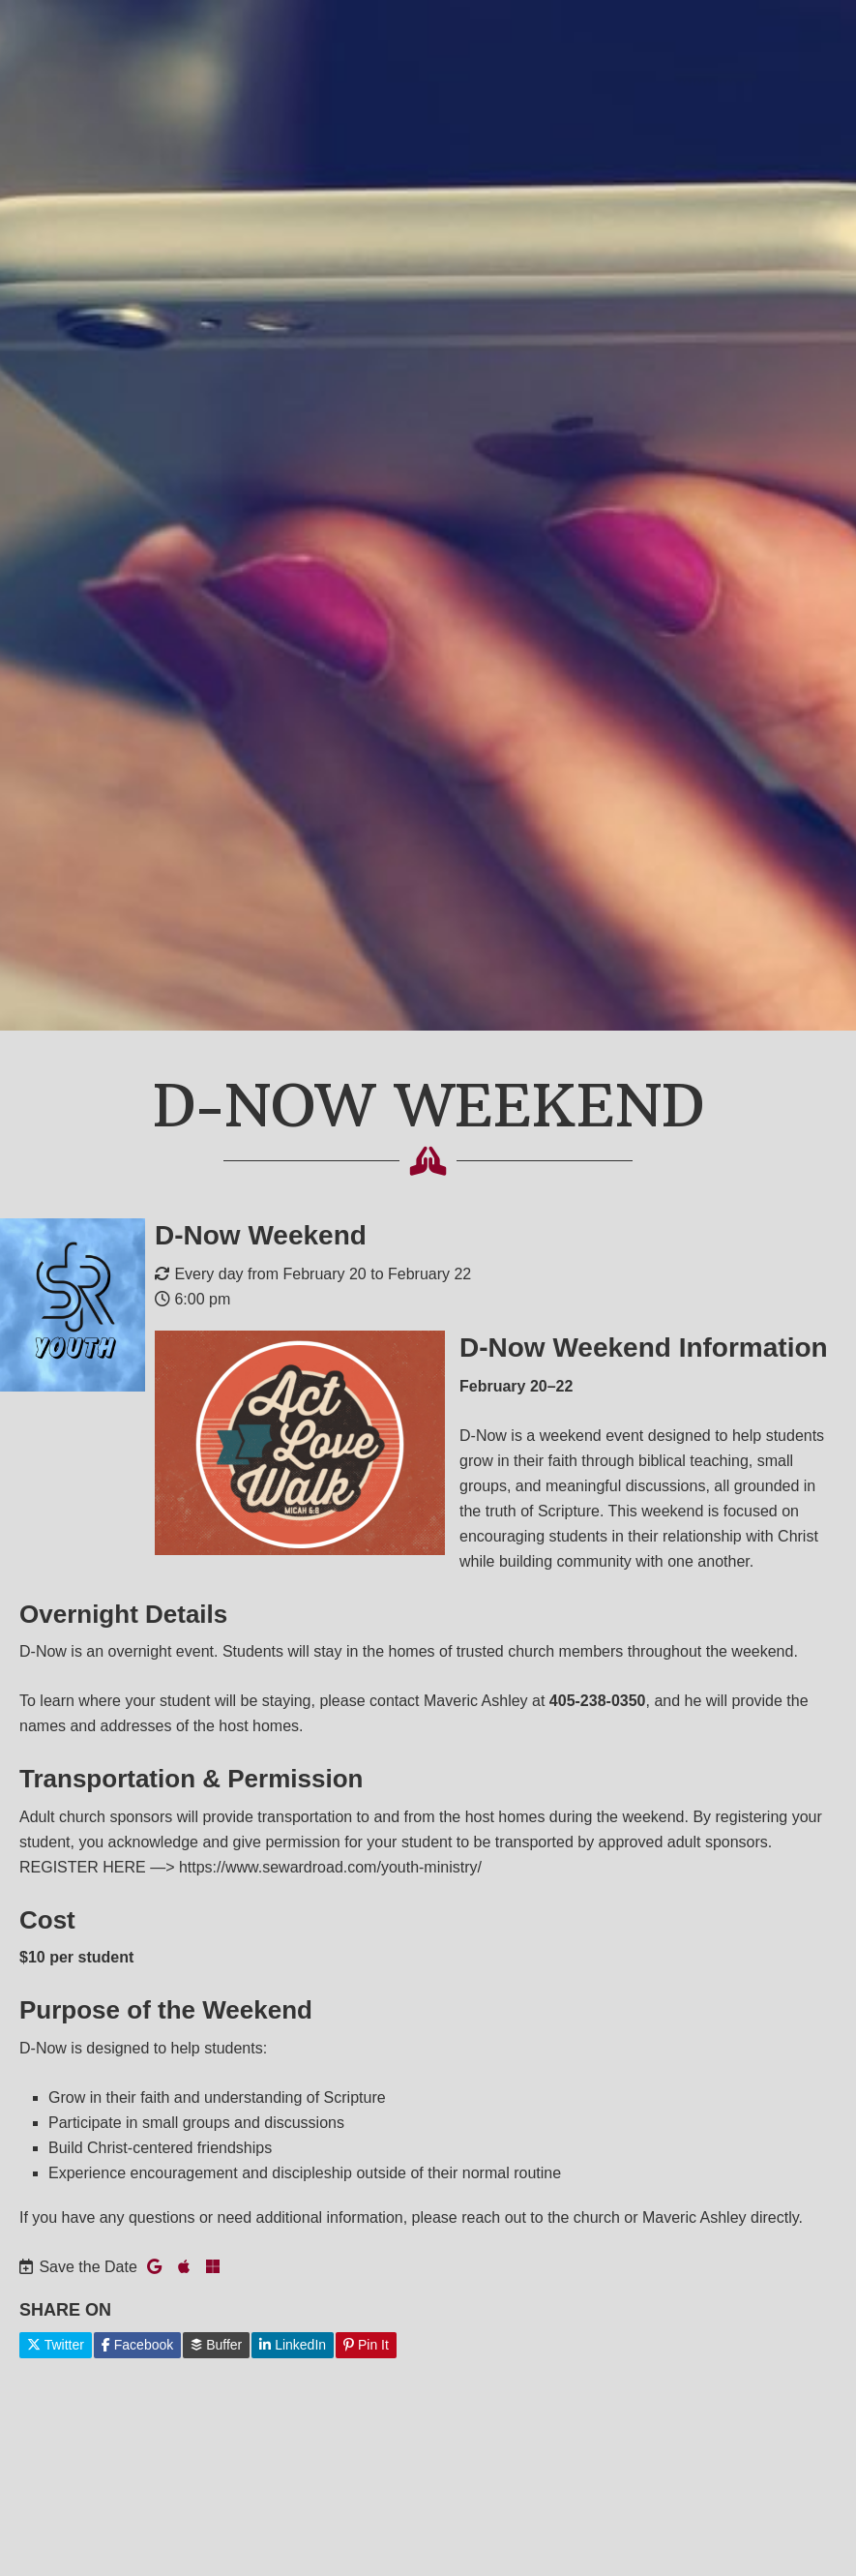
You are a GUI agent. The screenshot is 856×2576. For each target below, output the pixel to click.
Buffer (216, 2344)
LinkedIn (292, 2344)
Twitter (55, 2344)
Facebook (137, 2344)
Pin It (366, 2344)
